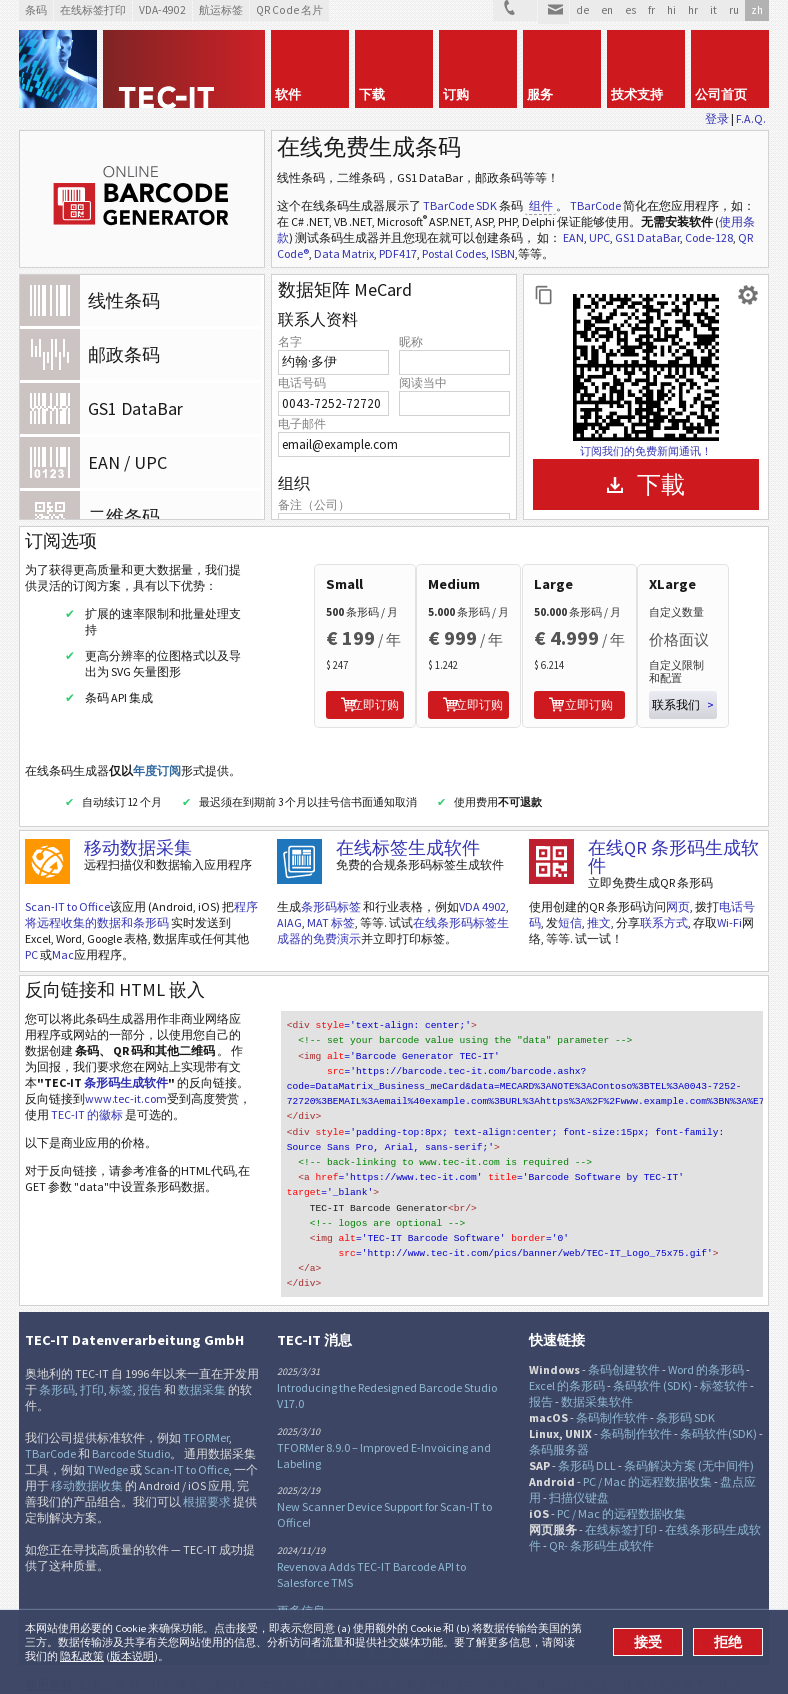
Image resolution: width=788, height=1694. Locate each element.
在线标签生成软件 (408, 823)
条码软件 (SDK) (652, 1342)
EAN (573, 237)
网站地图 (602, 1603)
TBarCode (595, 205)
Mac (63, 930)
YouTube (445, 1604)
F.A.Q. (751, 118)
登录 (717, 118)
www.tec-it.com (126, 1074)
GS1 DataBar (647, 237)
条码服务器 (559, 1406)
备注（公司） (314, 504)
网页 (678, 882)
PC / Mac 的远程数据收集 (647, 1438)
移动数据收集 (87, 1442)
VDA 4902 (482, 882)
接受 (648, 1642)
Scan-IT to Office (67, 882)
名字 (290, 341)
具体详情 (649, 1603)
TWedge (107, 1426)
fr (651, 10)
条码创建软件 (624, 1326)
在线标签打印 (621, 1486)
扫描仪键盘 (579, 1454)
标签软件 (724, 1342)
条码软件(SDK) (718, 1390)
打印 (92, 1346)
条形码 (57, 1346)
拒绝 (728, 1642)
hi (671, 10)
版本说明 (132, 1656)
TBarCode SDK (460, 205)
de (582, 10)
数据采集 (202, 1346)
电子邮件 (302, 423)
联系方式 (664, 898)
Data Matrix (344, 253)
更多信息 (301, 1567)
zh (757, 10)
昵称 (411, 341)
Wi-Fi (729, 898)
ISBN (503, 253)
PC (31, 930)
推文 (599, 898)
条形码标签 (331, 882)
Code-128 (709, 237)
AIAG (289, 898)
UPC (599, 237)
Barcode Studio (131, 1410)
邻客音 (381, 1604)
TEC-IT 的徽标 (87, 1090)
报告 (150, 1346)
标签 (121, 1346)
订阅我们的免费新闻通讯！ (646, 451)
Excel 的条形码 (567, 1342)
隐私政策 (82, 1656)
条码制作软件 (612, 1374)
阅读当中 (423, 382)
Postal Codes (454, 253)
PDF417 (398, 253)
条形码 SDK (685, 1374)
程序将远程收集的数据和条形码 (141, 890)
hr (693, 10)
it (713, 10)
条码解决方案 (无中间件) (689, 1422)
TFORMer (206, 1394)
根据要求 (207, 1458)
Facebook (349, 1604)
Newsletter (477, 1604)
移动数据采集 (138, 823)
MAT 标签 (331, 898)
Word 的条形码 (706, 1326)
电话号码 (302, 382)
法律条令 (696, 1603)
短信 (570, 898)
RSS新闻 (413, 1604)
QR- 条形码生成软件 (601, 1502)
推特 (317, 1604)
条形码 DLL (587, 1422)
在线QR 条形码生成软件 (673, 832)
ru (734, 10)
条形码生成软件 (126, 1058)
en (607, 10)
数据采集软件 (597, 1358)
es (630, 10)
